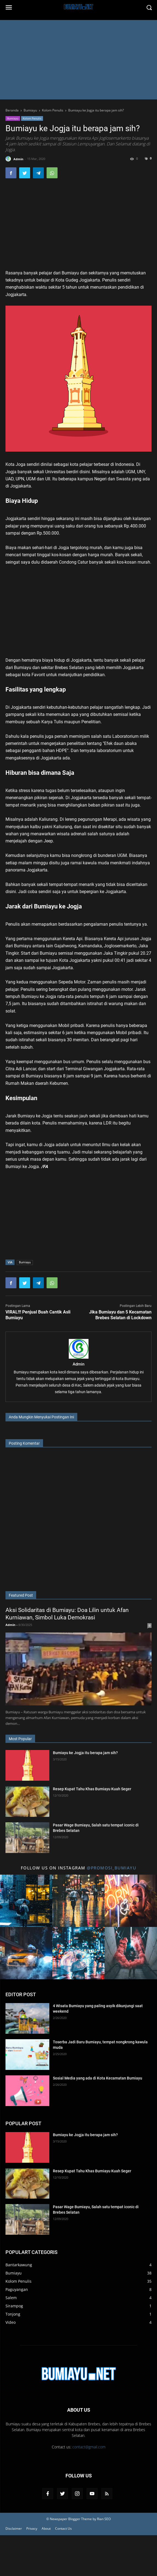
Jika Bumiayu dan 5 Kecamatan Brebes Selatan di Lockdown (120, 1314)
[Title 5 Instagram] (78, 1953)
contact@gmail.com (88, 2446)
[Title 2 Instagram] (78, 1901)
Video (10, 2322)
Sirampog (14, 2305)
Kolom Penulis (32, 118)
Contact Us (63, 2528)
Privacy (31, 2528)
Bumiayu (12, 118)
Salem (11, 2297)
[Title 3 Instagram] (131, 1901)
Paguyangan (16, 2289)
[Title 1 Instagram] (26, 1901)
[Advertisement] (78, 61)
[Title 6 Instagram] (131, 1953)
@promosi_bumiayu (111, 1868)
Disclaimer (13, 2528)
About (46, 2528)
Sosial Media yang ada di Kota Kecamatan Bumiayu (97, 2078)
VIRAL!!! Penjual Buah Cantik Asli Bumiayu (37, 1314)
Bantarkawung (18, 2264)
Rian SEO (104, 2519)
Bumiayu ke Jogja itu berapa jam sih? (85, 1753)
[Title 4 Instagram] (26, 1953)
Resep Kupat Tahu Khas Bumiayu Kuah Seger (92, 1789)
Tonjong (12, 2314)
